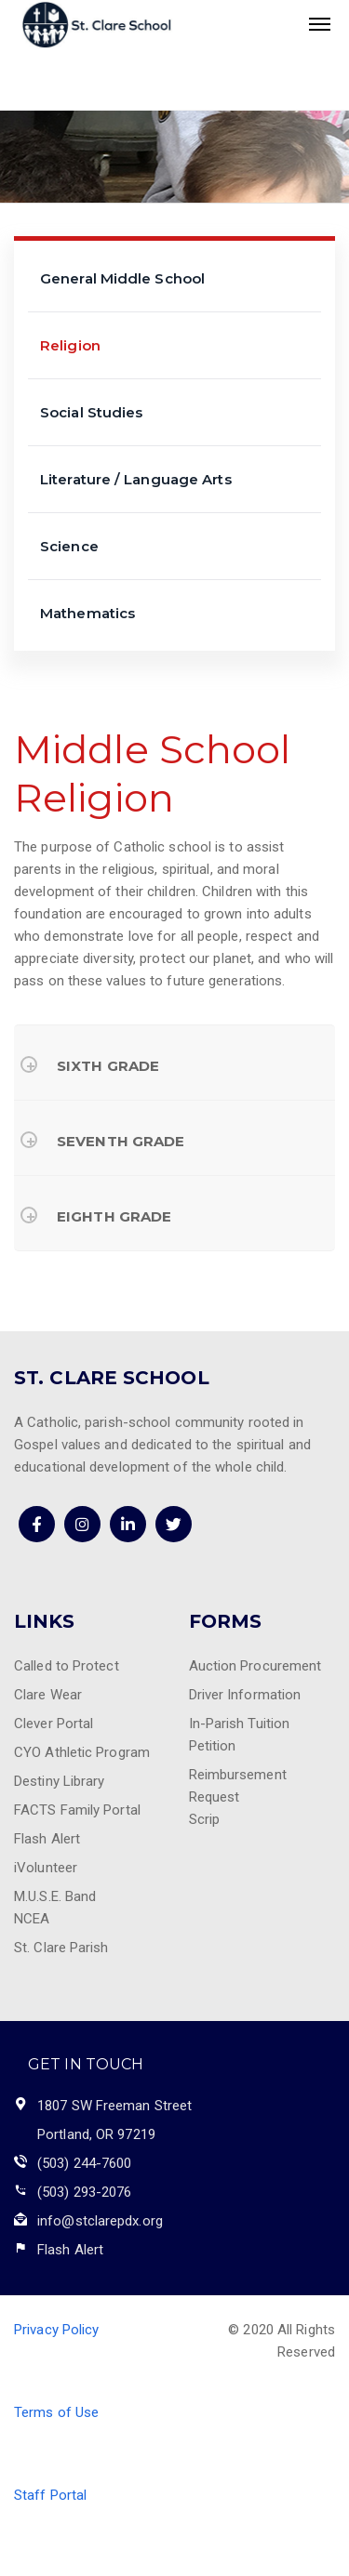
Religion (70, 345)
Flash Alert (47, 1838)
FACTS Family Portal (77, 1810)
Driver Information (245, 1694)
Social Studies (91, 412)
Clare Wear (48, 1694)
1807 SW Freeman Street (114, 2105)
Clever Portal (53, 1723)
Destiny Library (59, 1781)
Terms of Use (56, 2412)
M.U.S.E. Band (55, 1896)
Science (69, 546)
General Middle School (122, 278)
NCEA (31, 1918)
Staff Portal (50, 2495)
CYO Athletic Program (82, 1752)
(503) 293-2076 (84, 2192)
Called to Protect (66, 1666)
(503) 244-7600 (84, 2163)
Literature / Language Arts (136, 479)
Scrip (205, 1819)
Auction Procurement (255, 1666)
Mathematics (87, 613)
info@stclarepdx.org (100, 2221)
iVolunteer (45, 1867)
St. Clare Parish (61, 1947)
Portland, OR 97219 (96, 2134)
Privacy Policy (56, 2329)
